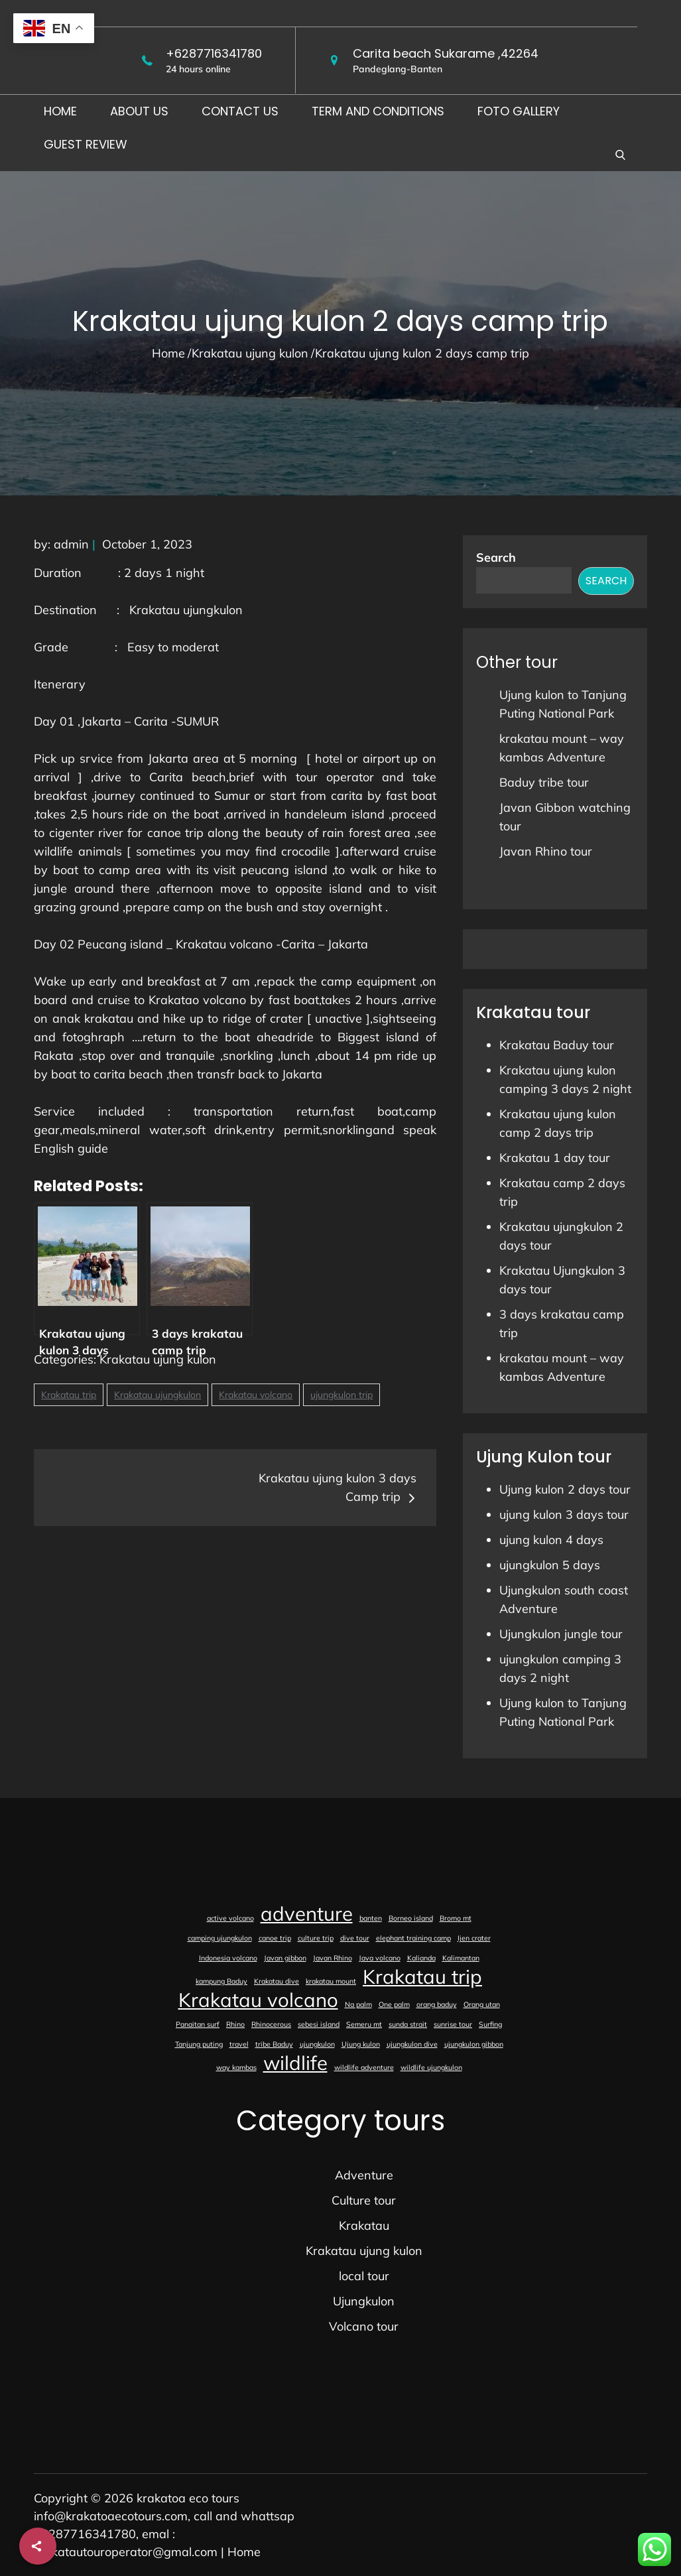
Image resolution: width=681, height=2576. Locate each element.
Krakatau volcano (255, 1395)
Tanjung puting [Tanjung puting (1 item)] (199, 2044)
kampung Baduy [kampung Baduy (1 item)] (221, 1981)
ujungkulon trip (341, 1395)
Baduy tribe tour (544, 782)
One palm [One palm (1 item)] (394, 2004)
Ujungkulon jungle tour (561, 1634)
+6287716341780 (214, 53)
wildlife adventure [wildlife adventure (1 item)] (364, 2067)
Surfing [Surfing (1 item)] (490, 2024)
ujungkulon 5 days (549, 1565)
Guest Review (85, 144)
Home (60, 111)
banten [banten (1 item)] (370, 1918)
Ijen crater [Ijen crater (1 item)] (474, 1938)
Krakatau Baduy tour (556, 1045)
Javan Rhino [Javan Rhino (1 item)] (332, 1958)
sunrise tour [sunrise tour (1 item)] (453, 2024)
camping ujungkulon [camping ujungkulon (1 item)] (220, 1938)
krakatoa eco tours (188, 2498)
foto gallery (518, 111)
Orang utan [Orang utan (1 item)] (482, 2004)
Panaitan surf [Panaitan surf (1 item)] (197, 2024)
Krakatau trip (68, 1395)
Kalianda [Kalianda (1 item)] (421, 1958)
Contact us (240, 111)
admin (71, 544)
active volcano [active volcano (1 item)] (230, 1918)
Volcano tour (364, 2326)
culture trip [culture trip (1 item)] (316, 1938)
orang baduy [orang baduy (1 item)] (436, 2004)
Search (496, 557)
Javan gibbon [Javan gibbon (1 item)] (285, 1958)
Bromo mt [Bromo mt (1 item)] (455, 1918)
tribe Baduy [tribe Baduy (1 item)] (274, 2044)
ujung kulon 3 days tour (564, 1514)
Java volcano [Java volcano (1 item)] (380, 1958)
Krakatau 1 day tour (554, 1157)
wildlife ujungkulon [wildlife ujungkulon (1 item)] (431, 2067)
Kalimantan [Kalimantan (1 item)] (460, 1958)
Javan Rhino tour (545, 851)
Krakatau (364, 2225)
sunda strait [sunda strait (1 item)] (408, 2024)
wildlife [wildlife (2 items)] (295, 2062)
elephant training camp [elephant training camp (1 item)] (413, 1938)
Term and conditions (378, 111)
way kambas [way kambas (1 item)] (236, 2067)
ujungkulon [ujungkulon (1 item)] (317, 2044)
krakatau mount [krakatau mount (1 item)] (331, 1981)
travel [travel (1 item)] (239, 2044)
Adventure (364, 2175)
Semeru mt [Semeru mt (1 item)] (364, 2024)
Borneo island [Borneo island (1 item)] (411, 1918)
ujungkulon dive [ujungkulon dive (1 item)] (412, 2044)
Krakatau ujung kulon (157, 1359)
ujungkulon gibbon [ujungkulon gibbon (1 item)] (473, 2044)
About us (139, 111)
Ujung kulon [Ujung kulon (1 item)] (360, 2044)
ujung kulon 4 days (551, 1539)
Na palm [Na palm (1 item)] (358, 2004)
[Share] (37, 2546)
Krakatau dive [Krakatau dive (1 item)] (276, 1981)
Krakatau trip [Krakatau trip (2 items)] (422, 1976)
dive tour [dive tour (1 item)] (354, 1938)
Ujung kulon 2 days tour (565, 1489)
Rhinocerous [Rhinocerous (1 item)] (271, 2024)
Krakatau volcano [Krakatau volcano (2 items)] (258, 1999)
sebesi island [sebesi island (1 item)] (319, 2024)
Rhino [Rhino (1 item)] (235, 2024)
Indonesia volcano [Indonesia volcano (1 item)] (228, 1958)
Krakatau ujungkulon (157, 1395)
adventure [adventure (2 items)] (307, 1913)
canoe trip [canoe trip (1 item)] (275, 1938)
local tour (364, 2276)
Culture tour (364, 2200)
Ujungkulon (364, 2301)
